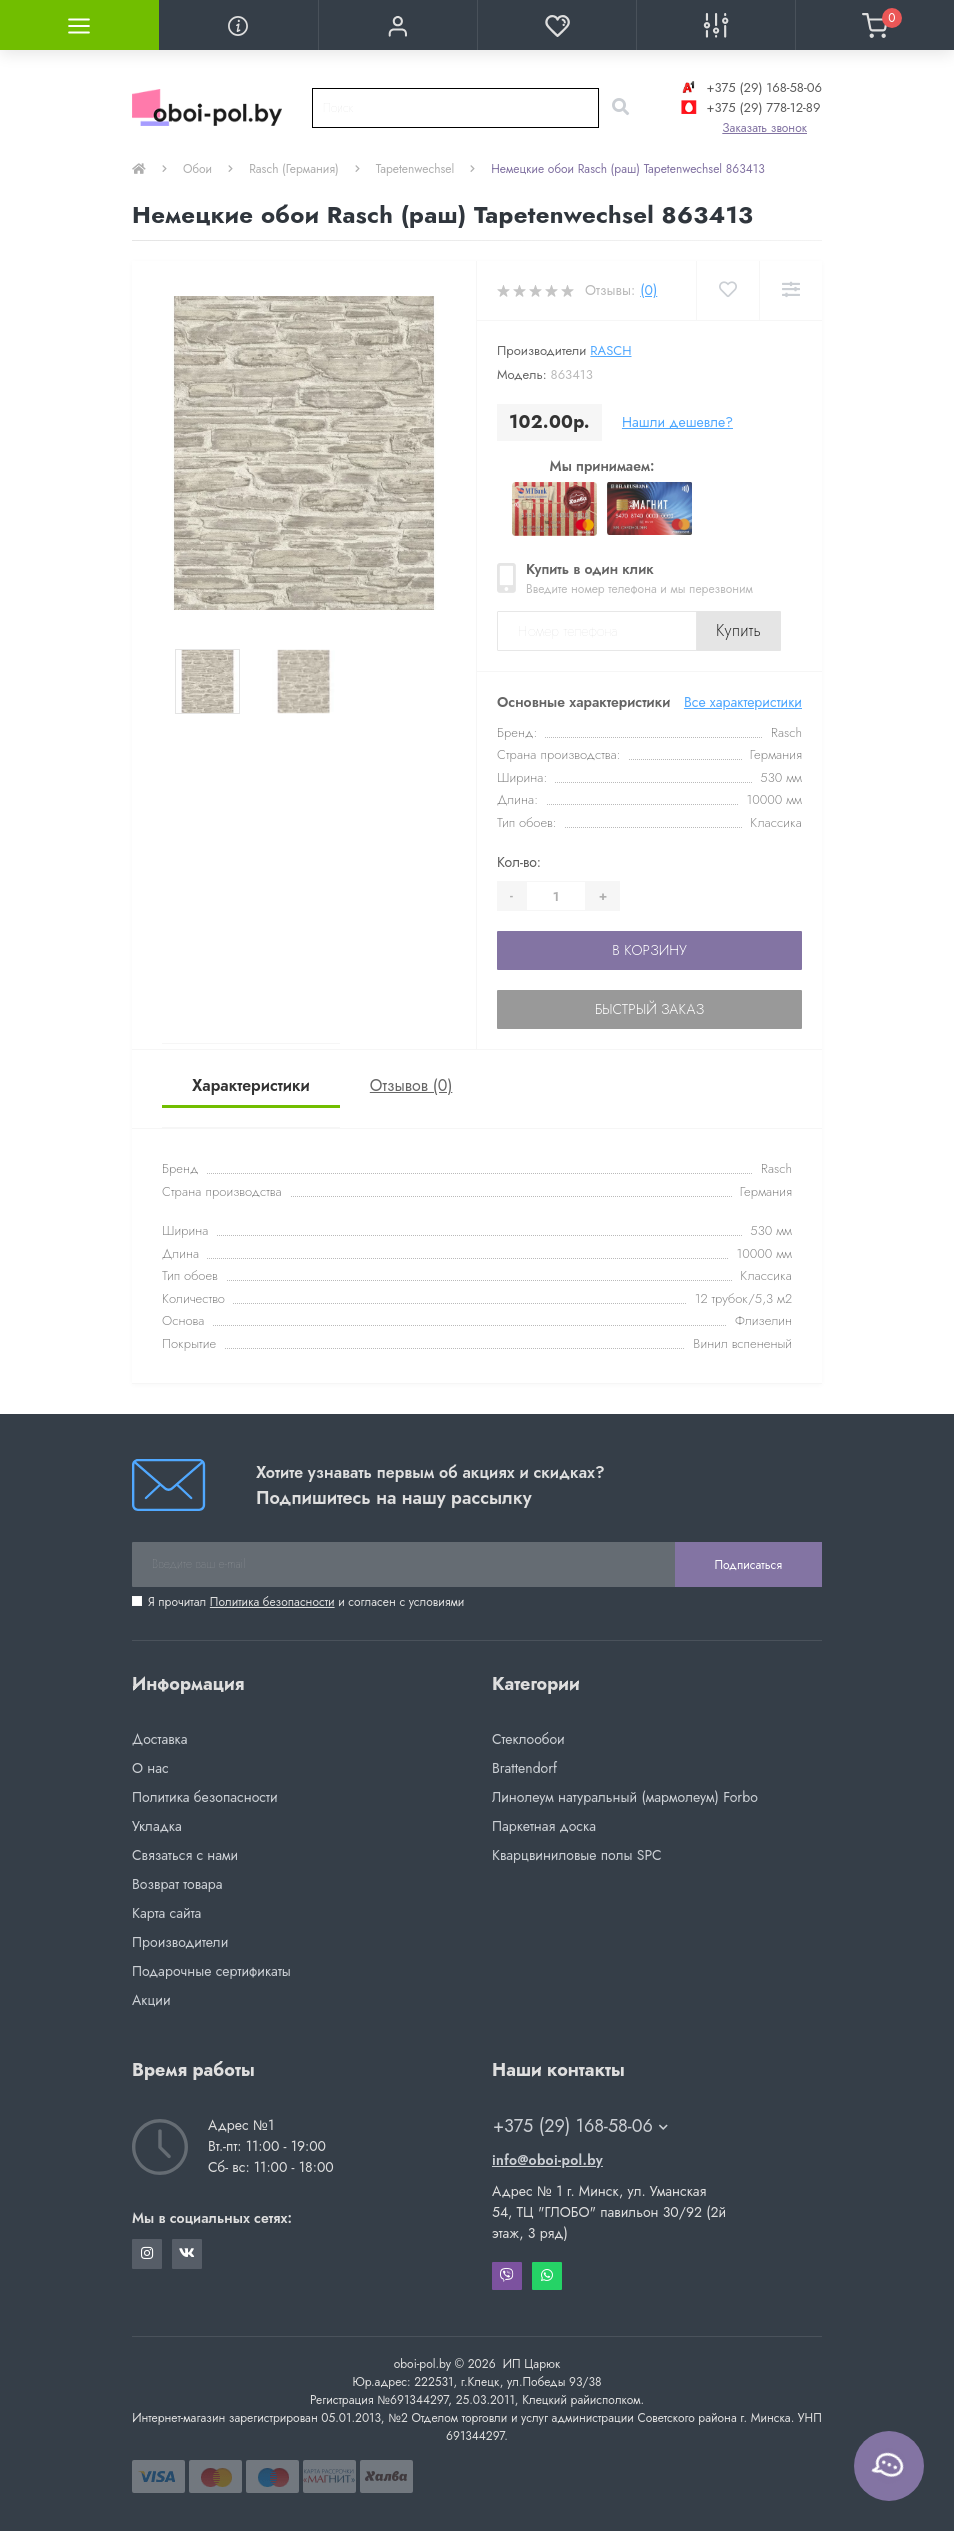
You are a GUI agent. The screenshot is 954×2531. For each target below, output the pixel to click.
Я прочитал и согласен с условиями (306, 1602)
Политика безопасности (272, 1602)
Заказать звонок (764, 128)
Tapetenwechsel (415, 169)
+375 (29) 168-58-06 (749, 87)
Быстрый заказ (649, 1009)
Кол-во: (519, 862)
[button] (397, 25)
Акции (151, 2000)
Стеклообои (528, 1739)
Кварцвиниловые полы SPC (577, 1855)
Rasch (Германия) (294, 169)
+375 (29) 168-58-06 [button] (580, 2126)
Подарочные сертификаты (211, 1971)
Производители (180, 1942)
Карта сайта (166, 1913)
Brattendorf (524, 1768)
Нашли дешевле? (677, 422)
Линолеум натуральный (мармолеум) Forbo (625, 1797)
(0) (648, 290)
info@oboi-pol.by (547, 2160)
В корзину (649, 950)
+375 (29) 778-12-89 (748, 107)
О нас (150, 1768)
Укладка (157, 1826)
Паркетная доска (544, 1826)
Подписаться (748, 1565)
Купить (738, 630)
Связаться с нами (185, 1855)
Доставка (159, 1739)
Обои (197, 169)
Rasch (610, 350)
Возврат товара (177, 1884)
